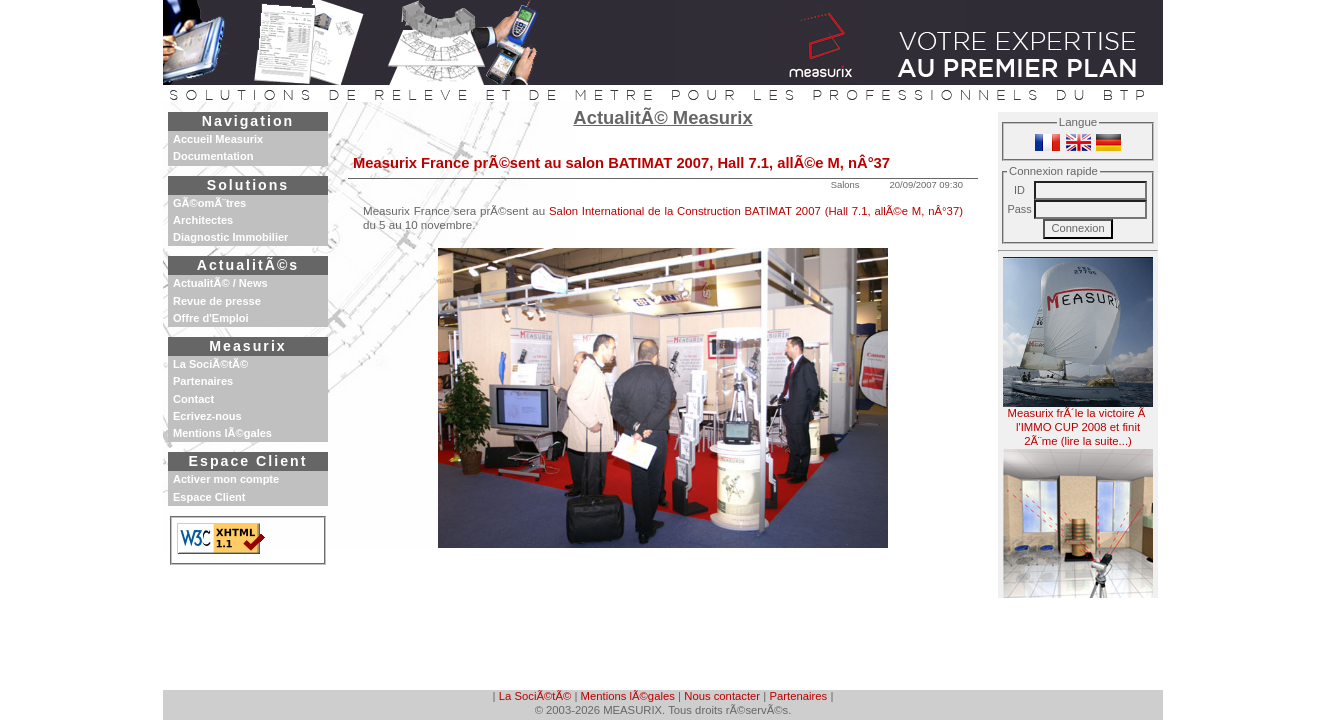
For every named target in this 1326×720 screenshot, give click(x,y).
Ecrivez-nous (207, 416)
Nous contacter (722, 696)
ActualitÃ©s (248, 265)
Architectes (203, 220)
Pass (1019, 209)
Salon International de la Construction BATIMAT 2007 (685, 211)
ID (1019, 190)
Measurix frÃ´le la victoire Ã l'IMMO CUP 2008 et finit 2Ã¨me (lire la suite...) (1078, 352)
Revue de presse (217, 301)
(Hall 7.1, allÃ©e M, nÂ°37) (894, 211)
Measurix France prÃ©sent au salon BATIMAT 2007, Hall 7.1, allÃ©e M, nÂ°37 (621, 163)
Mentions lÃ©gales (628, 696)
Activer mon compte (226, 479)
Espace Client (248, 461)
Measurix (247, 346)
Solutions (248, 185)
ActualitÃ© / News (220, 283)
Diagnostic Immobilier (230, 237)
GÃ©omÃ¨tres (209, 203)
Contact (193, 399)
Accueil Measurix (218, 139)
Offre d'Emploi (211, 318)
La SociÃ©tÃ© (535, 696)
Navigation (248, 121)
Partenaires (799, 696)
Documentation (213, 156)
